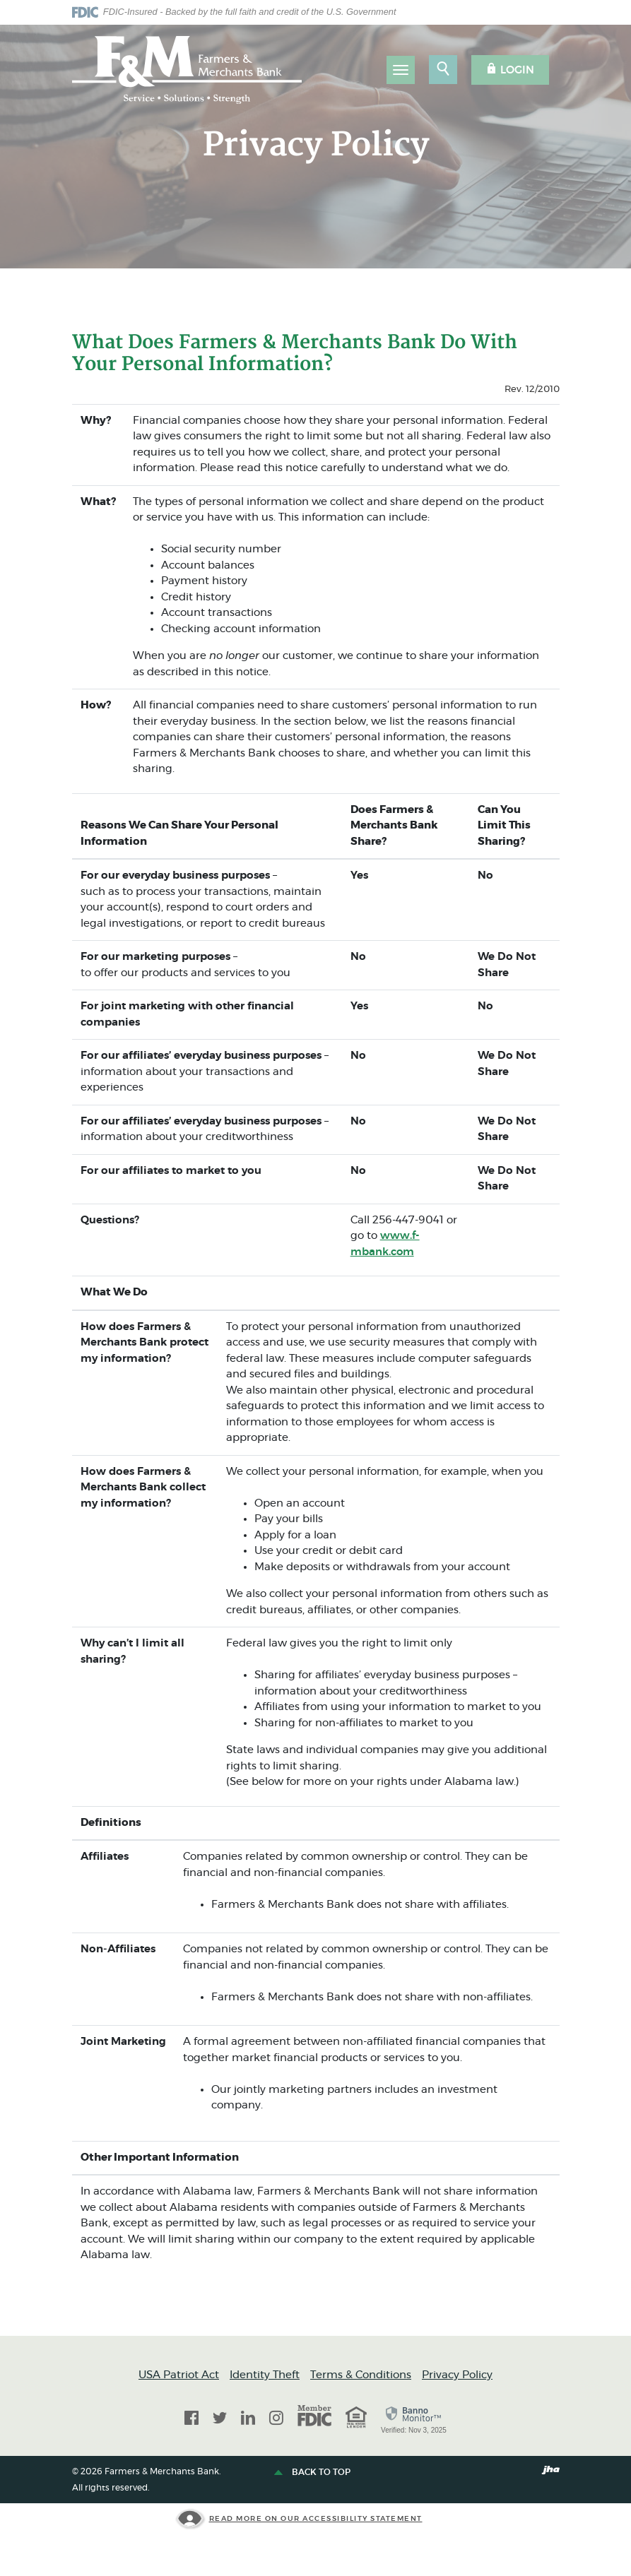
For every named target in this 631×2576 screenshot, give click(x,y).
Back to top (313, 2473)
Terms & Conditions (360, 2375)
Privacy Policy (457, 2375)
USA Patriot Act (178, 2375)
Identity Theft (265, 2375)
